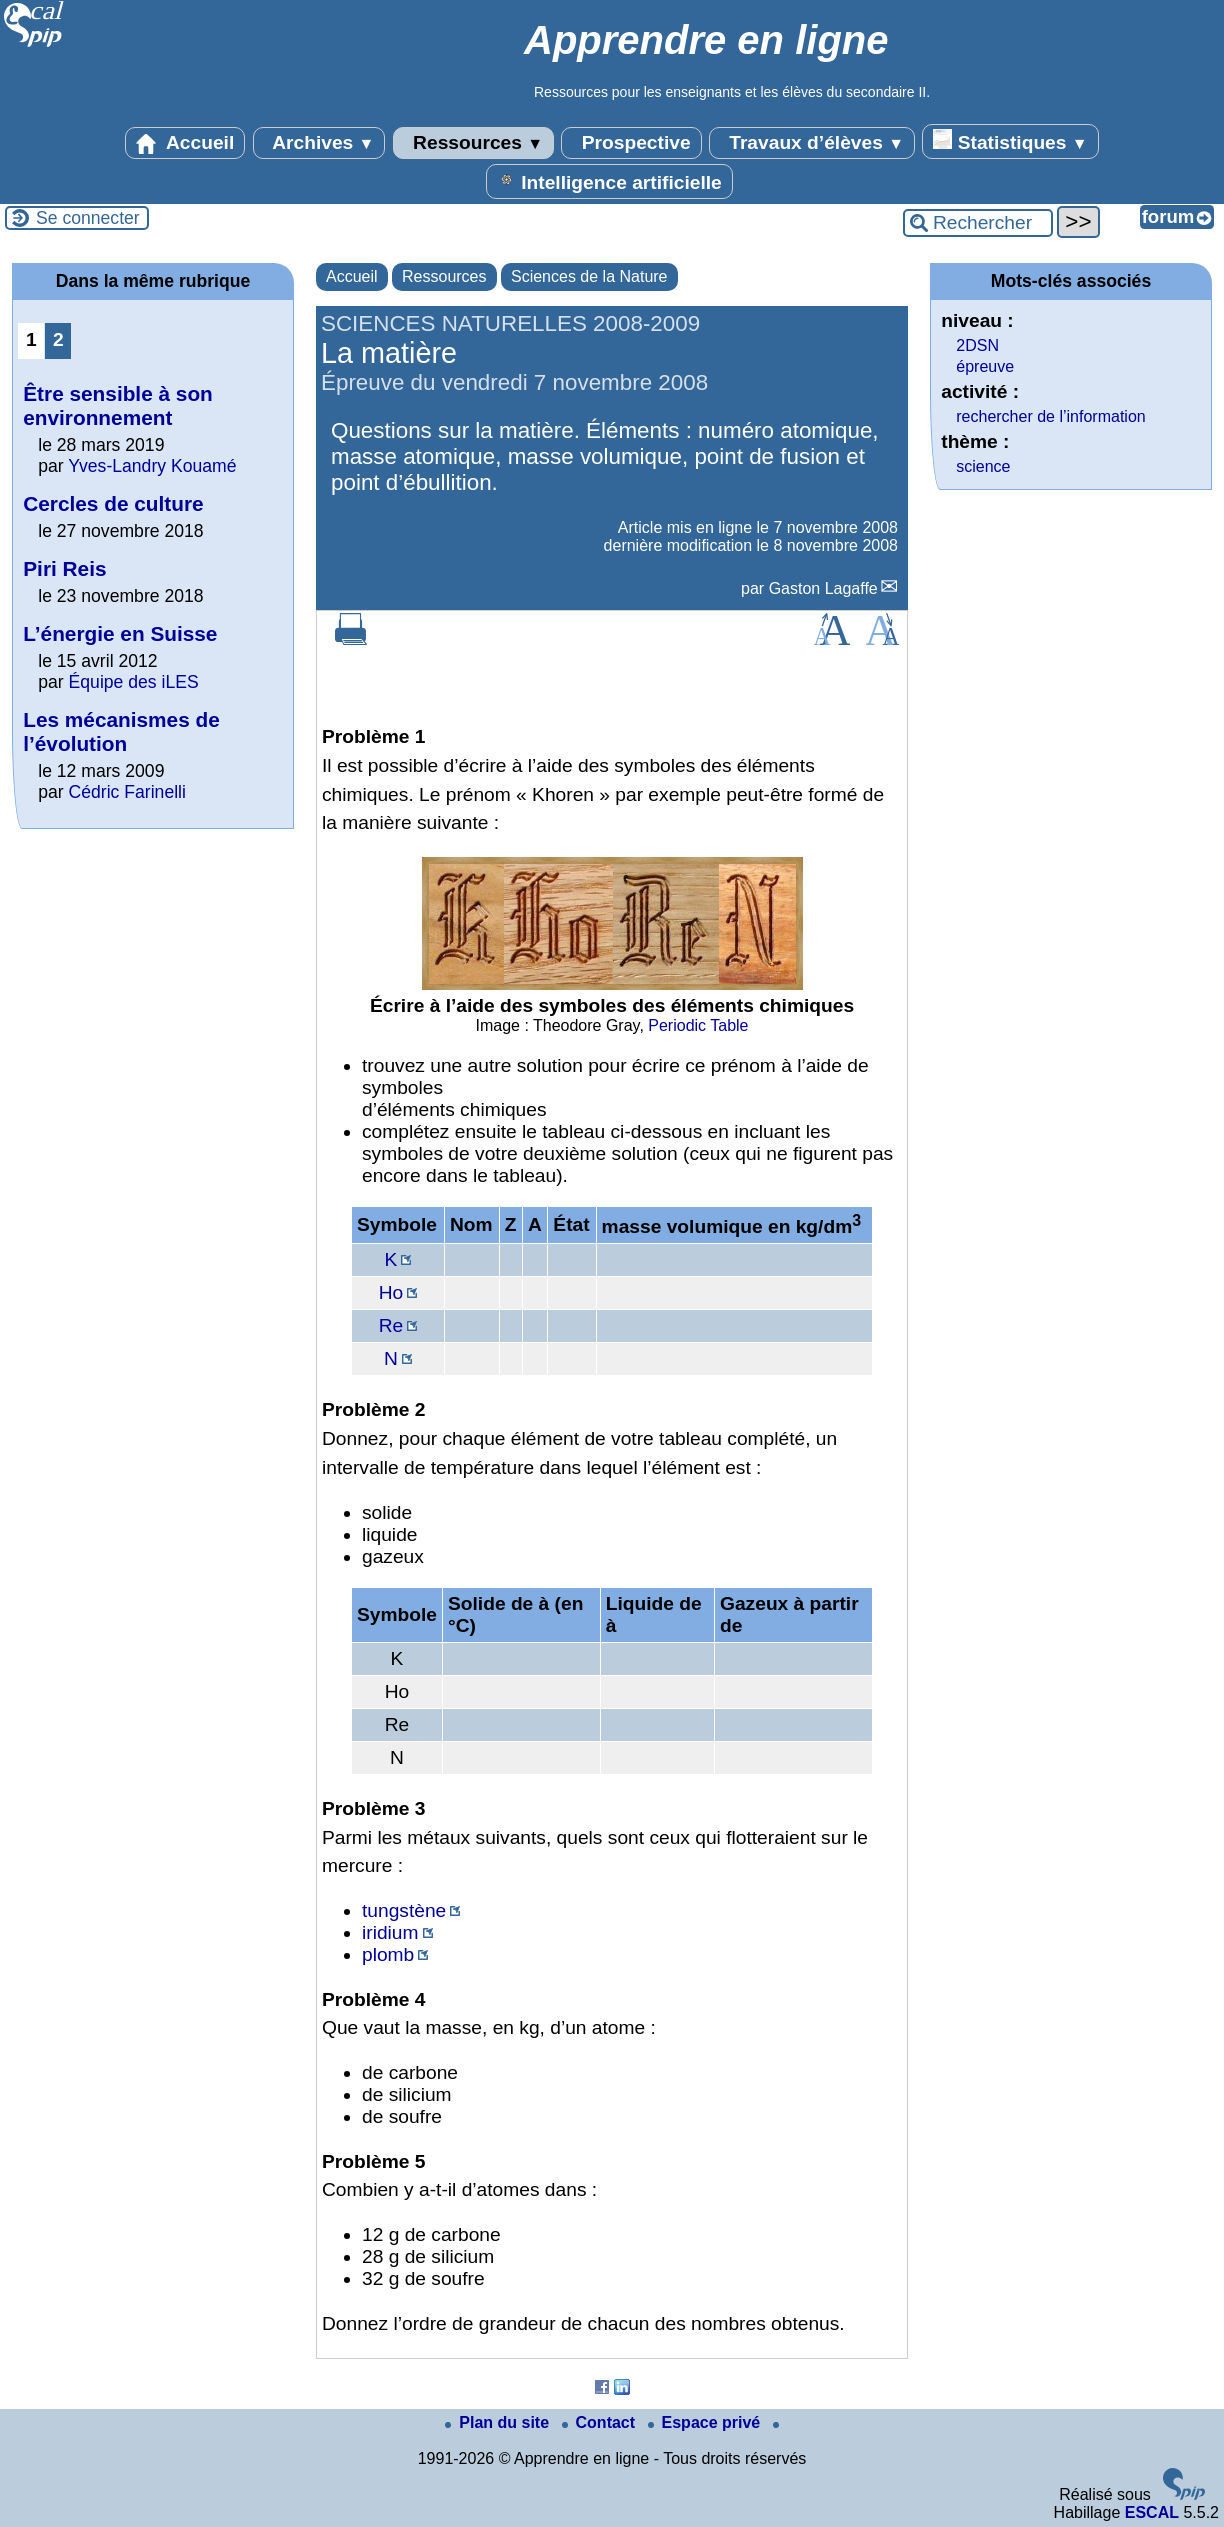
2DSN (977, 345)
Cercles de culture (113, 503)
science (983, 466)
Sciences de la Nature (589, 276)
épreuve (985, 366)
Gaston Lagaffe (823, 588)
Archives (319, 143)
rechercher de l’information (1050, 416)
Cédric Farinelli (127, 792)
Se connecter (88, 218)
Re (391, 1325)
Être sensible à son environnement (118, 405)
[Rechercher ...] (978, 223)
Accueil (185, 143)
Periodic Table (698, 1025)
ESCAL (1152, 2512)
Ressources (473, 143)
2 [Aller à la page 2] (58, 339)
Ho (391, 1292)
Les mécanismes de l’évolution (121, 731)
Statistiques (1010, 141)
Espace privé (706, 2422)
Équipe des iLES (134, 682)
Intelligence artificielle (609, 181)
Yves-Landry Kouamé (152, 466)
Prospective (631, 143)
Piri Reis (64, 568)
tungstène (404, 1910)
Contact (601, 2422)
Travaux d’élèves (812, 143)
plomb (388, 1954)
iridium (390, 1932)
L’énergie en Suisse (120, 633)
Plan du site (499, 2422)
